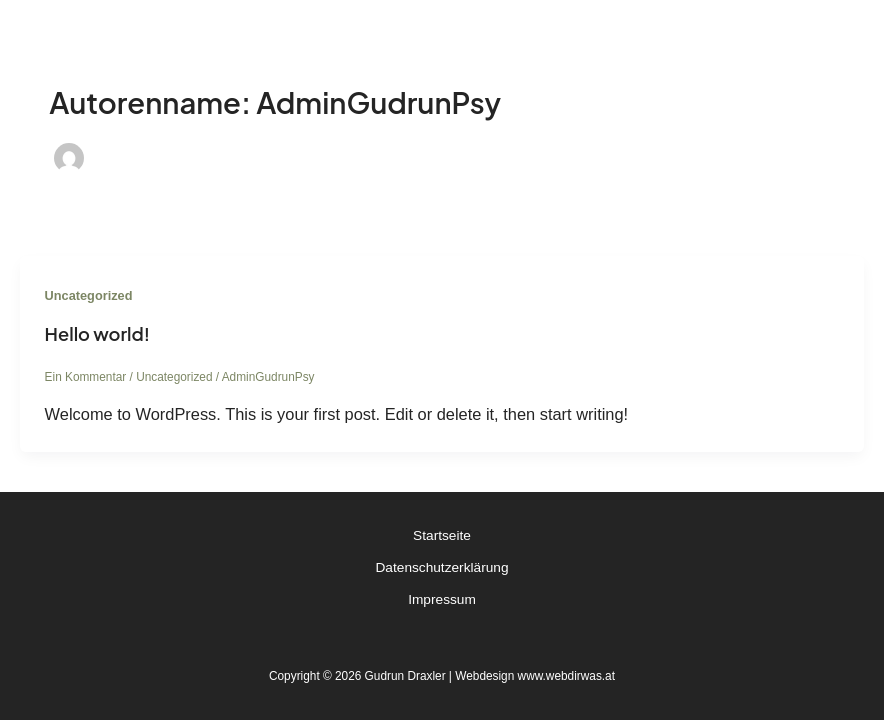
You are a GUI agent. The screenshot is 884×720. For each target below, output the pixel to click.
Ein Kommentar (86, 377)
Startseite (442, 535)
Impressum (442, 599)
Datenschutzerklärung (442, 567)
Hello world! (97, 333)
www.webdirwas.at (566, 676)
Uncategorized (89, 295)
